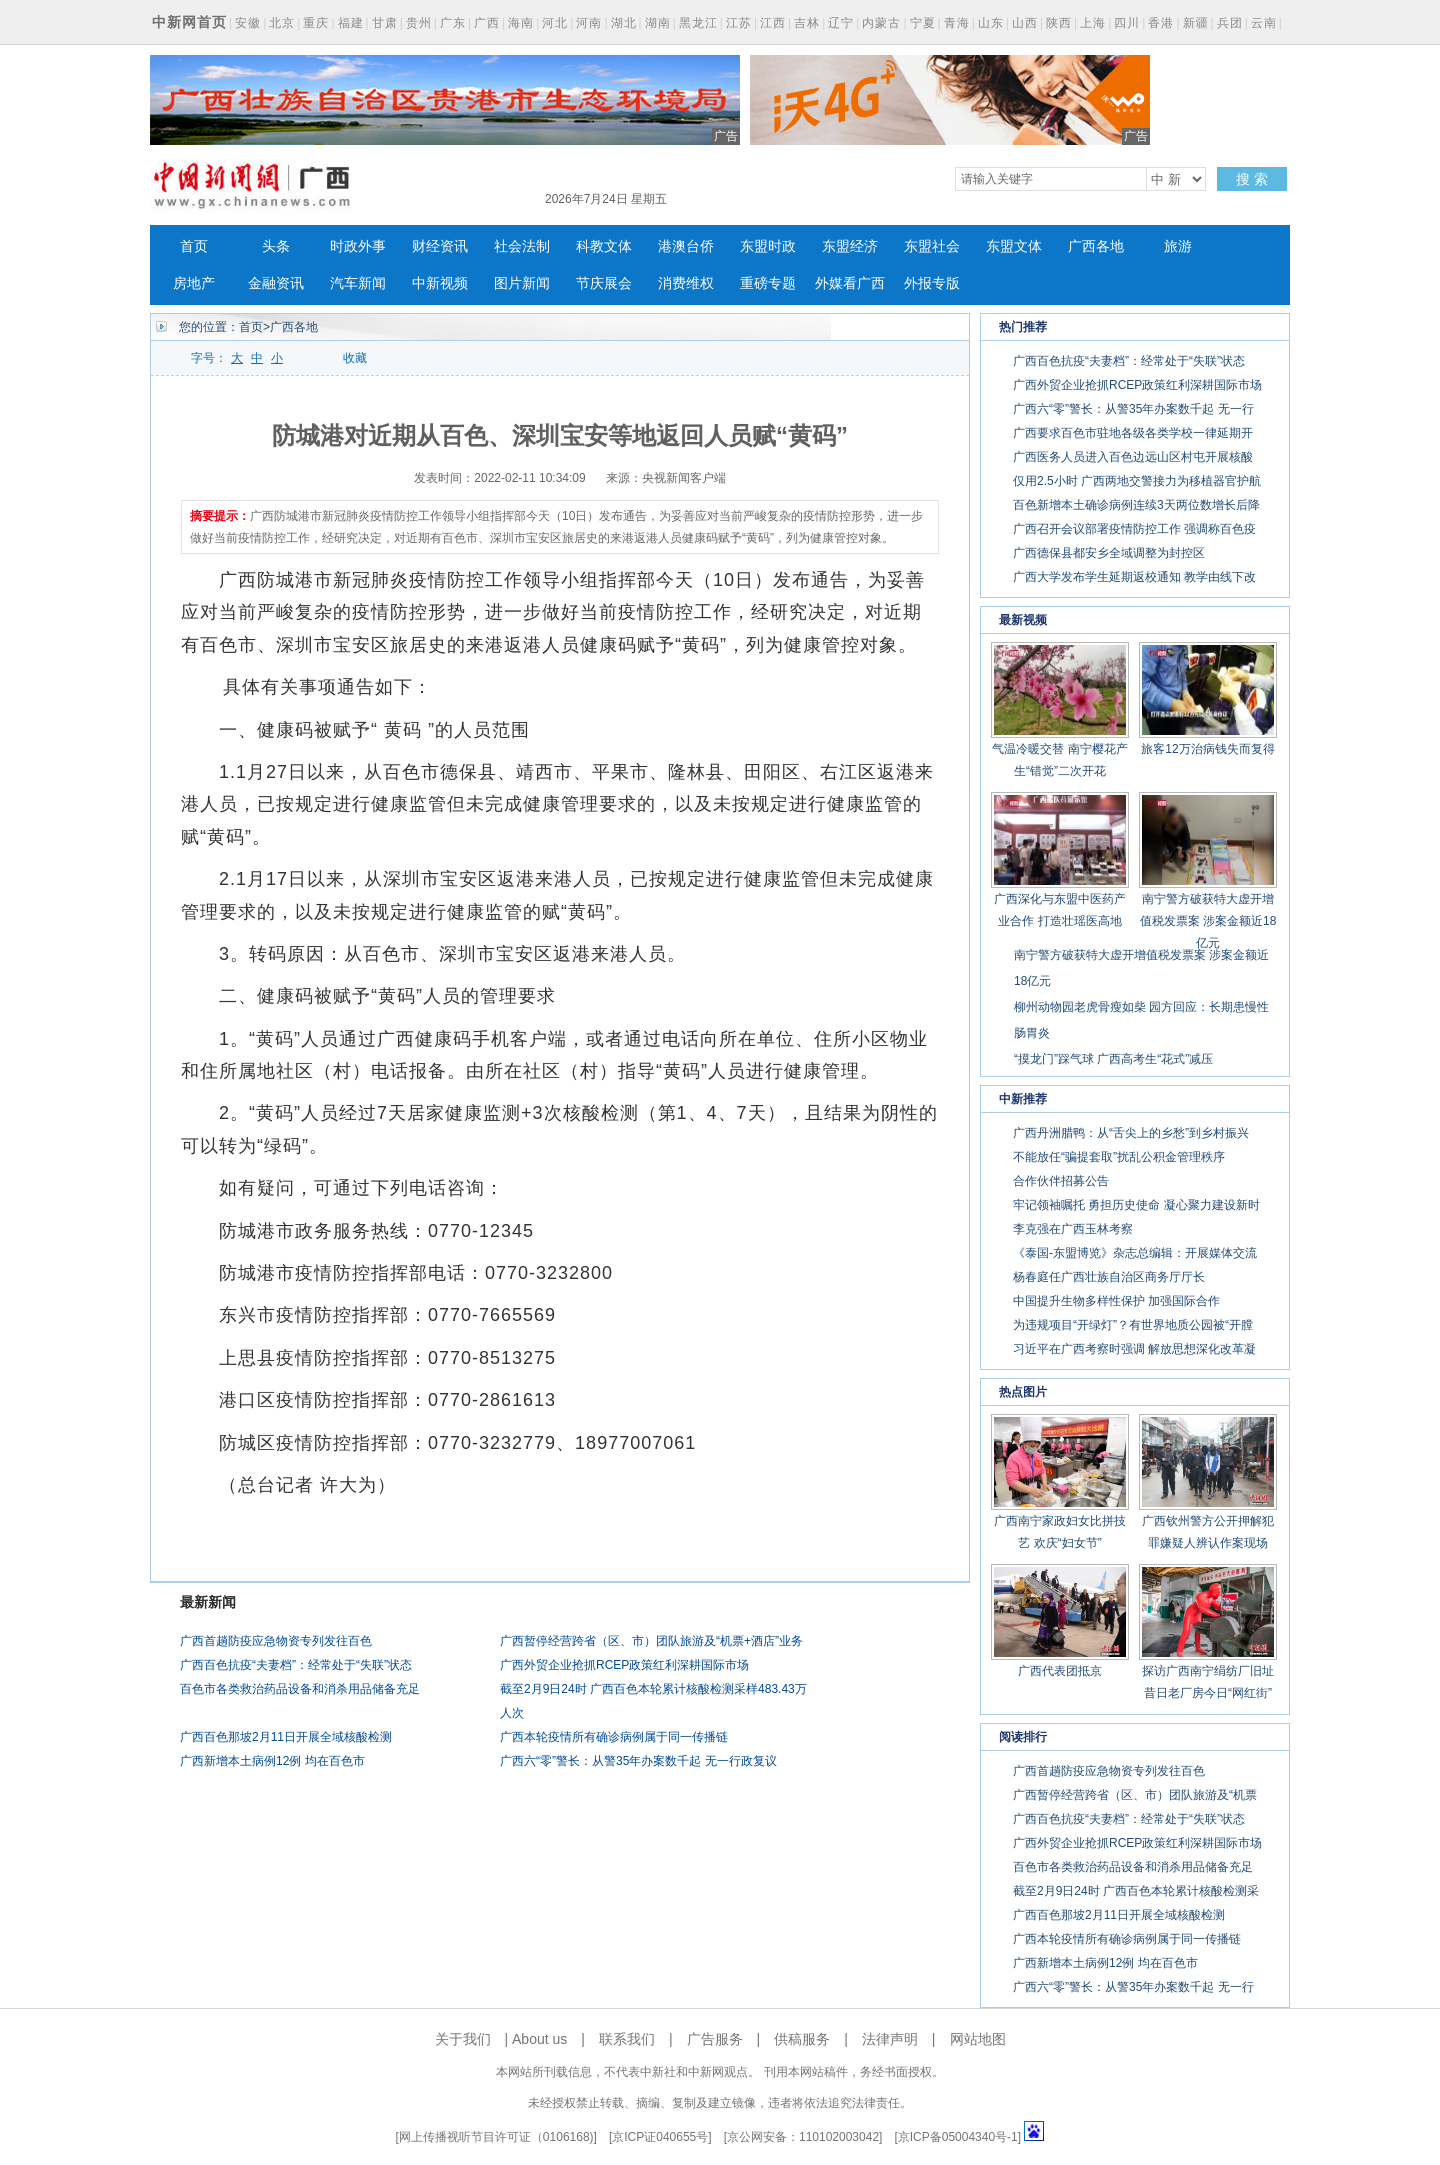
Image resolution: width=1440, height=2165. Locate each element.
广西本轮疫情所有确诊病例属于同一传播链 (614, 1737)
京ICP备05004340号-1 (958, 2137)
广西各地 (1096, 246)
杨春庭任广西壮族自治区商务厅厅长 (1109, 1277)
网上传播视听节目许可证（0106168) (496, 2137)
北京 (282, 23)
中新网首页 (189, 22)
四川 (1127, 23)
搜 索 (1252, 179)
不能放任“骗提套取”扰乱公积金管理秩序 (1119, 1157)
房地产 (194, 283)
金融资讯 (276, 283)
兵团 (1230, 23)
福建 (351, 23)
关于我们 (463, 2039)
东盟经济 (850, 246)
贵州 (419, 23)
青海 (957, 23)
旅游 (1178, 246)
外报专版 (932, 283)
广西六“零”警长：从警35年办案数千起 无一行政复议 (638, 1761)
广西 (487, 23)
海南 (521, 23)
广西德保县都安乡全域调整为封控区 (1109, 553)
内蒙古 (881, 23)
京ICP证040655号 (660, 2137)
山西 (1025, 23)
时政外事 (358, 246)
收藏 (355, 358)
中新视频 (440, 283)
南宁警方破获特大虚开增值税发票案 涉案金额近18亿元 (1208, 921)
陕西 (1059, 23)
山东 (991, 23)
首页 (194, 246)
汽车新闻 (358, 283)
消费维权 (686, 283)
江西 (773, 23)
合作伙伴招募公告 (1061, 1181)
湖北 (624, 23)
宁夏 (923, 23)
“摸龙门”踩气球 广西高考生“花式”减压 (1113, 1059)
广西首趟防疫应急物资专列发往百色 (276, 1641)
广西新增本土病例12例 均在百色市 (272, 1761)
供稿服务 (802, 2039)
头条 (276, 246)
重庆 (316, 23)
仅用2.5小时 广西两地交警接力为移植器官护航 (1137, 481)
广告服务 (715, 2039)
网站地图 (978, 2039)
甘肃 (385, 23)
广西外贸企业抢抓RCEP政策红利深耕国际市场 (624, 1665)
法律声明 (890, 2039)
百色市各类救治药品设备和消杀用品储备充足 (300, 1689)
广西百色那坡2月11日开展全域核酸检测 (286, 1737)
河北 (555, 23)
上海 (1093, 23)
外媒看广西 (850, 283)
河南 (589, 23)
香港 (1161, 23)
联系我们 (627, 2039)
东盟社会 (932, 246)
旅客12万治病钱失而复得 (1207, 749)
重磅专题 (768, 283)
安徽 (248, 23)
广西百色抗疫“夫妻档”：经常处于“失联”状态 (296, 1665)
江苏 (739, 23)
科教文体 (604, 246)
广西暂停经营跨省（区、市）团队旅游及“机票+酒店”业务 (651, 1641)
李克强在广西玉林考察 (1073, 1229)
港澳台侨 (686, 246)
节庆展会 (604, 283)
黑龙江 (698, 23)
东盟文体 (1014, 246)
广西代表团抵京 (1060, 1671)
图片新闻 (522, 283)
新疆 (1196, 23)
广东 (453, 23)
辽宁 (841, 23)
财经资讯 (440, 246)
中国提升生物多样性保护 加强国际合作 (1116, 1301)
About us (539, 2039)
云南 (1264, 23)
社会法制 (522, 246)
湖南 (658, 23)
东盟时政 (768, 246)
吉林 (807, 23)
